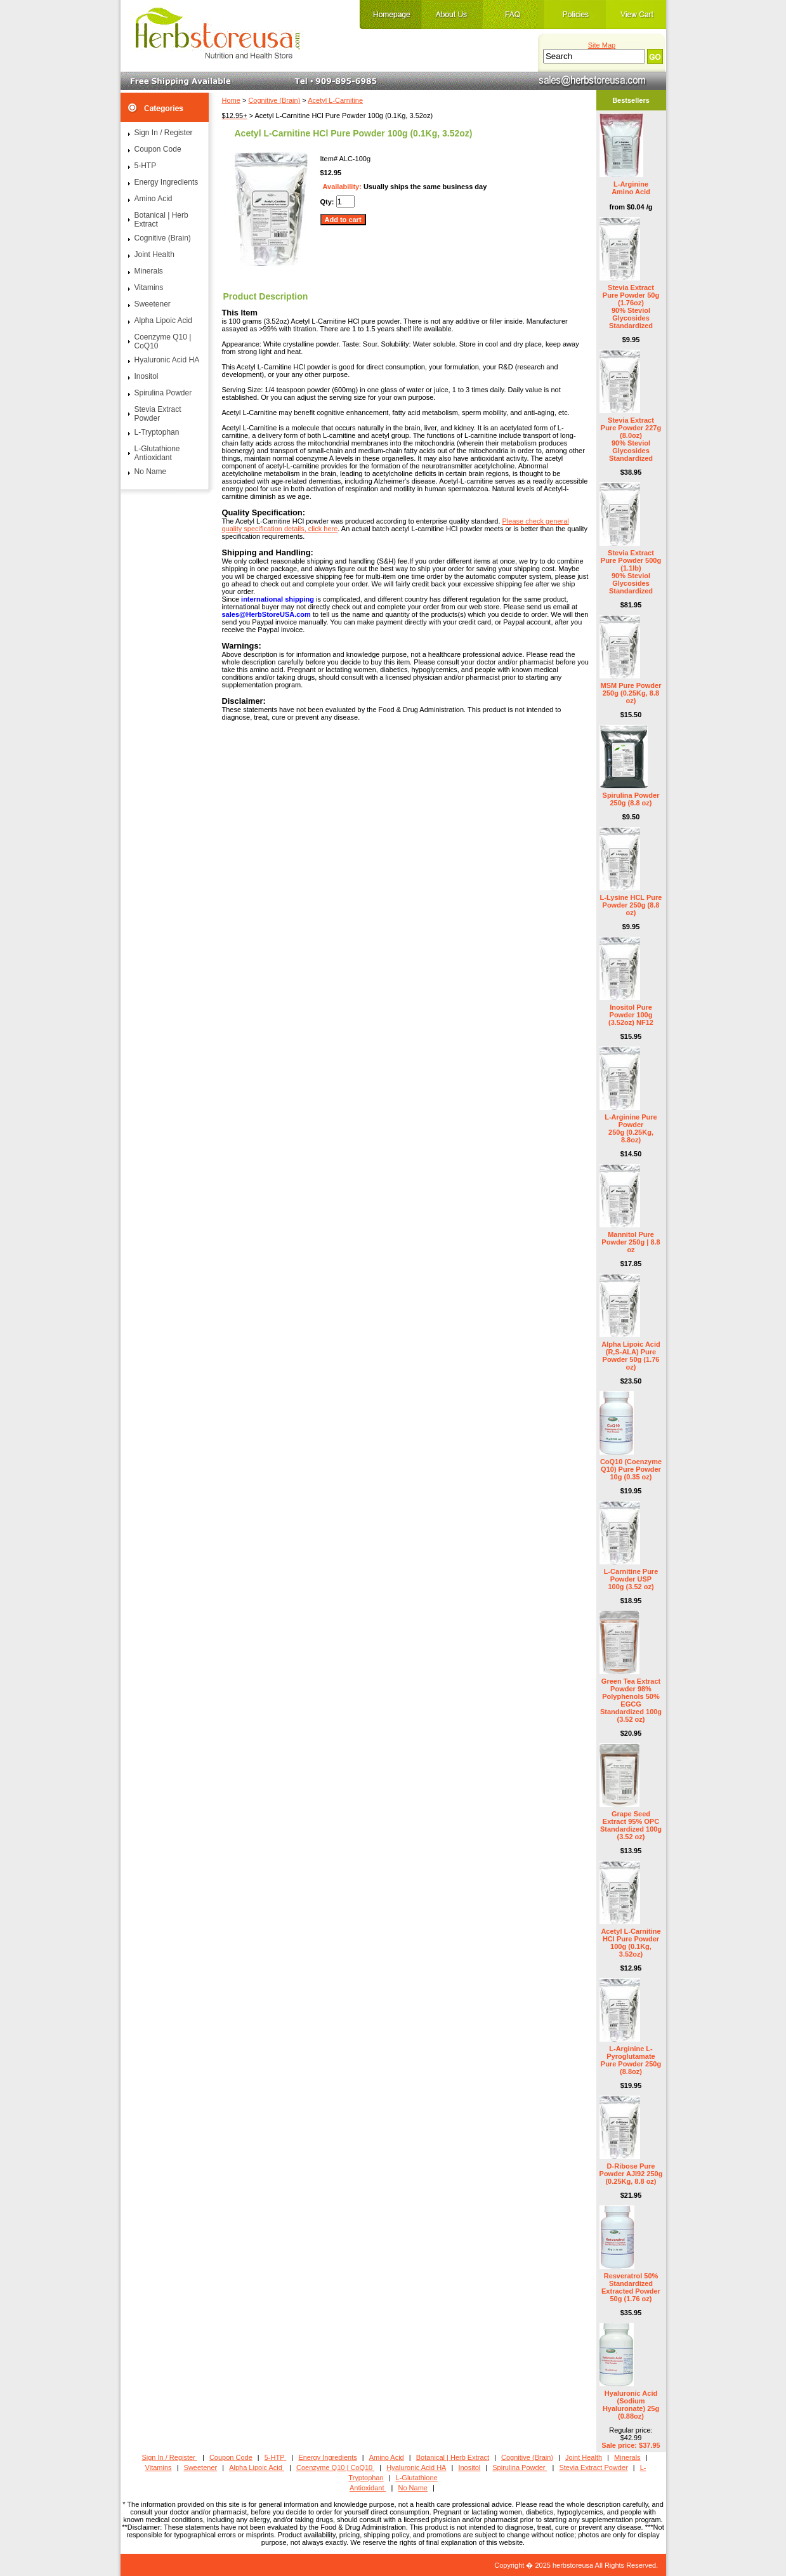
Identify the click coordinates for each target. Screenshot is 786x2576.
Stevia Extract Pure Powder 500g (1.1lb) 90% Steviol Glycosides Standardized (631, 572)
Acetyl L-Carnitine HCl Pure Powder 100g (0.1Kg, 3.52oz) (630, 1942)
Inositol (146, 376)
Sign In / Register (163, 132)
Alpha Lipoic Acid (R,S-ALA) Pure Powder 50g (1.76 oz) (630, 1355)
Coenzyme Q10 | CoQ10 (163, 341)
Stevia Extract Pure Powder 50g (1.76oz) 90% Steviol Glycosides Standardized (631, 306)
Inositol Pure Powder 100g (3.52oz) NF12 (630, 1014)
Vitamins (149, 287)
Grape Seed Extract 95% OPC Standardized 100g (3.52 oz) (631, 1825)
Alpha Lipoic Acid (163, 320)
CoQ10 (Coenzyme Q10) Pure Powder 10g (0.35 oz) (631, 1469)
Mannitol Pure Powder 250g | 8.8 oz (630, 1242)
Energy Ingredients (166, 182)
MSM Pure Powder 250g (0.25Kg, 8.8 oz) (631, 693)
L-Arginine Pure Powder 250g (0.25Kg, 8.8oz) (631, 1128)
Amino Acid (153, 198)
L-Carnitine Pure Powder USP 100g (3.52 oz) (631, 1579)
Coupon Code (157, 149)
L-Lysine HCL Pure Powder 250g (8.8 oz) (631, 905)
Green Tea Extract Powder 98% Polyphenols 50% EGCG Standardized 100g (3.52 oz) (631, 1700)
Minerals (148, 271)
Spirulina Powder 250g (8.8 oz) (631, 799)
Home (231, 100)
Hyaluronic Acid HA (167, 359)
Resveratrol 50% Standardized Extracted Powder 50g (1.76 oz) (630, 2287)
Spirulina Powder (163, 392)
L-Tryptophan (157, 432)
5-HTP (145, 165)
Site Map (601, 45)
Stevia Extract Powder (157, 414)
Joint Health (154, 254)
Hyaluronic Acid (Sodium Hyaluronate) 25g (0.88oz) (631, 2404)
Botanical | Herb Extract (161, 219)
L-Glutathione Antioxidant (157, 453)
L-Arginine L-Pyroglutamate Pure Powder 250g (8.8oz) (631, 2060)
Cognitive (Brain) (274, 100)
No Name (150, 471)
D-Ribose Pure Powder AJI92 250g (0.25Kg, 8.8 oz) (631, 2173)
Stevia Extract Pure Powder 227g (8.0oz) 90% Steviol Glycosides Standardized (631, 439)
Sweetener (152, 304)
